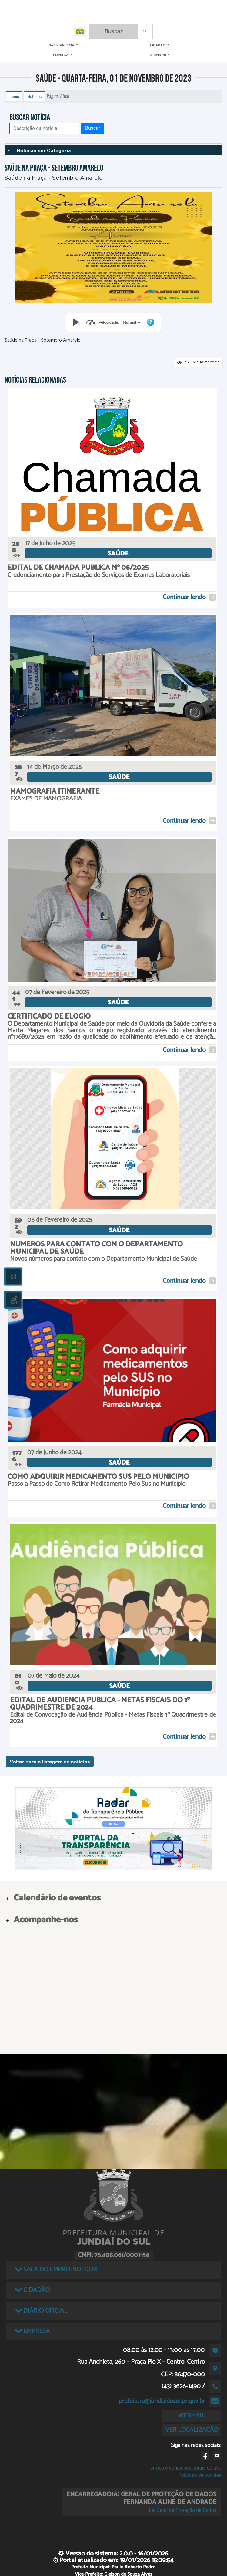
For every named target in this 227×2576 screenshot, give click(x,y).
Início (14, 96)
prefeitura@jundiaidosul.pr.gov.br (162, 2401)
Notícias (34, 96)
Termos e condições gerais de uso (184, 2468)
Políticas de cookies (199, 2475)
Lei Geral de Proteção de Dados (182, 2510)
